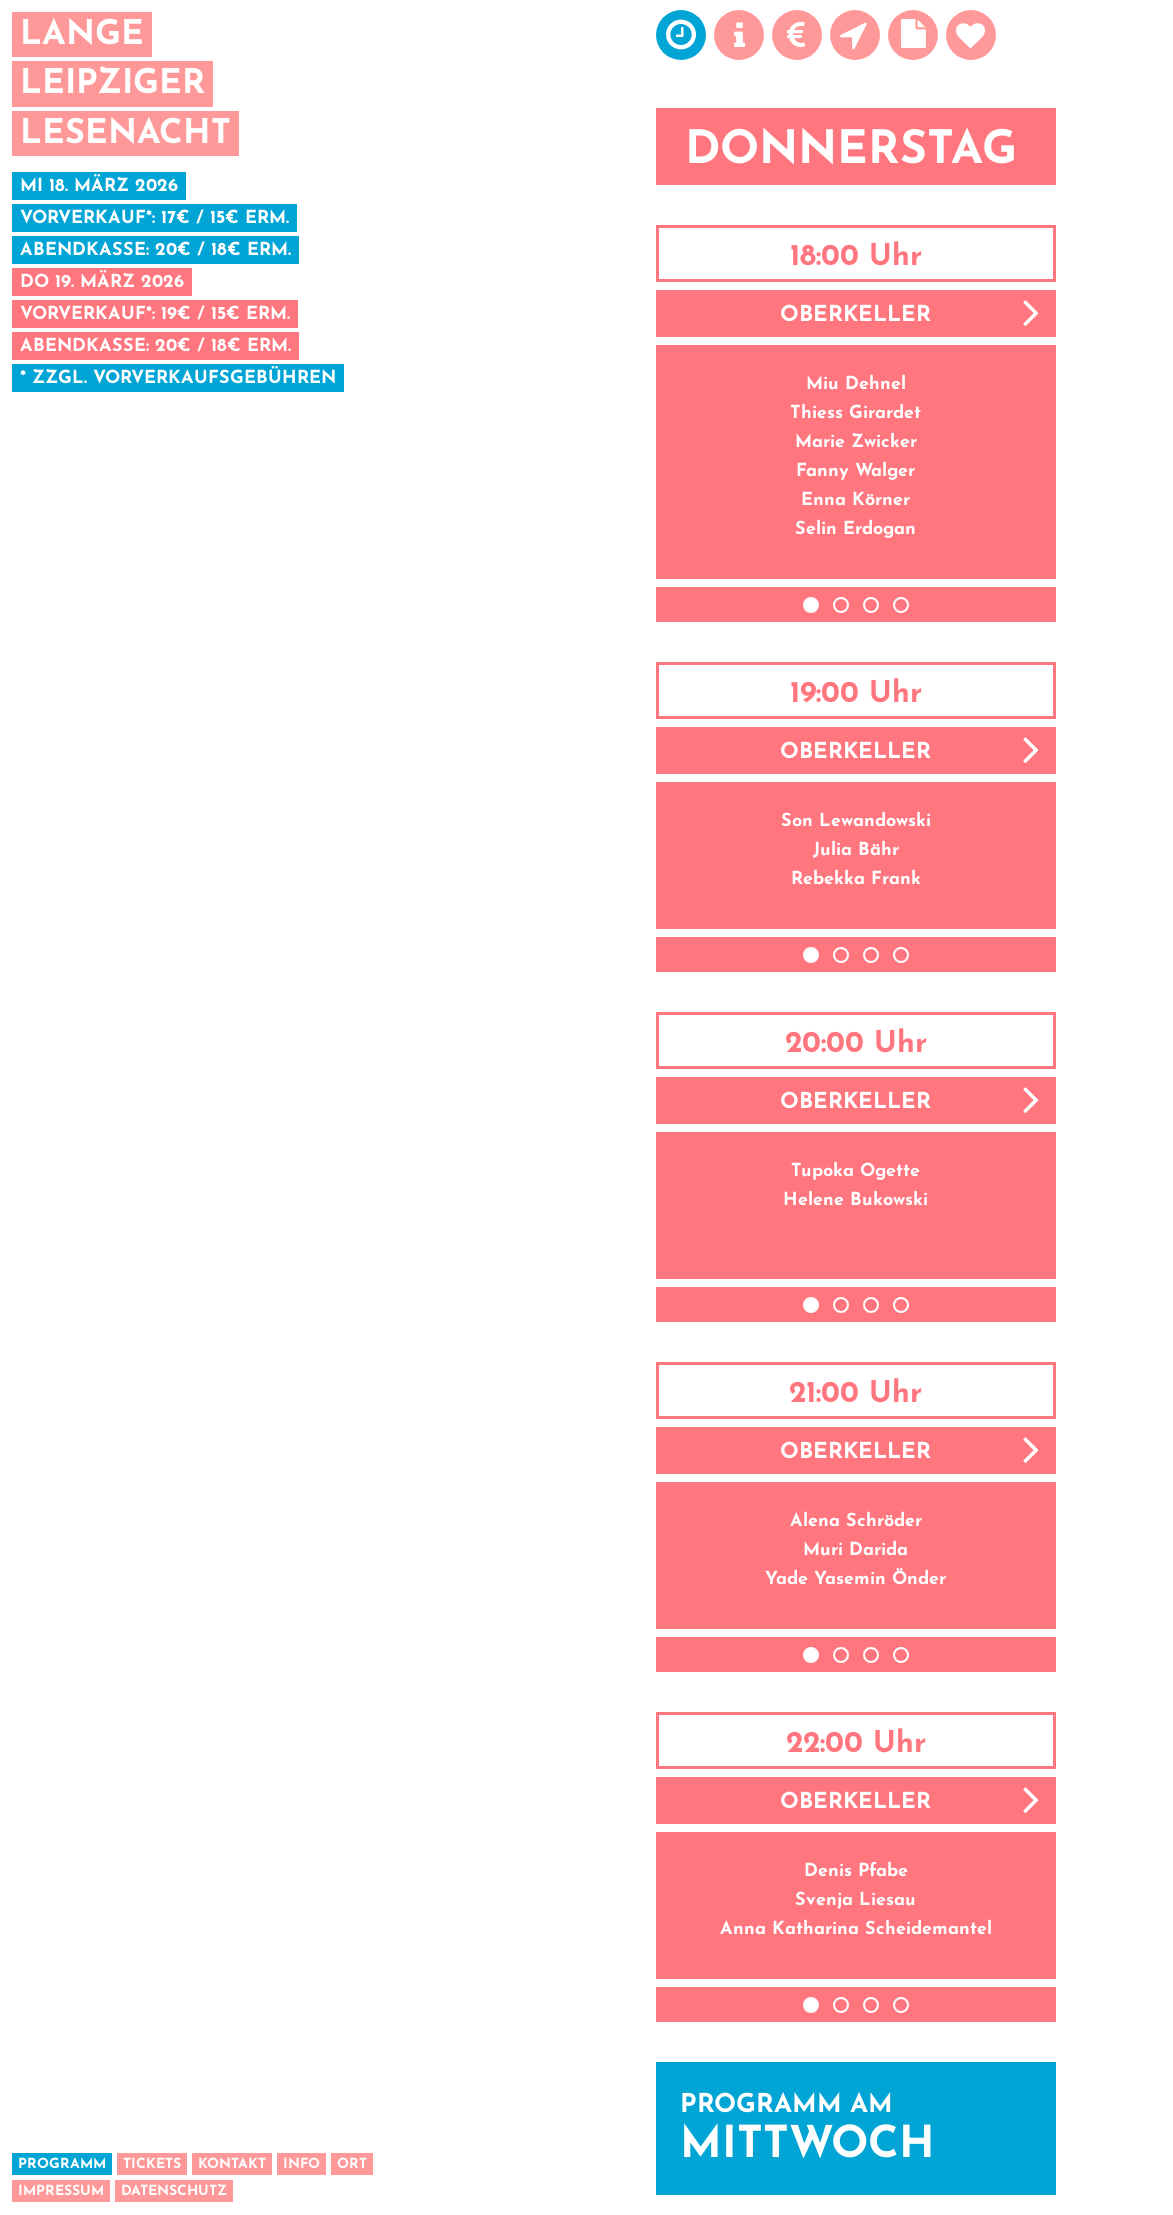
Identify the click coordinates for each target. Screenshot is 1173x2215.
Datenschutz (174, 2191)
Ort (352, 2164)
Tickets (152, 2164)
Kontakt (232, 2164)
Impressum (61, 2191)
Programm (62, 2164)
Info (301, 2164)
